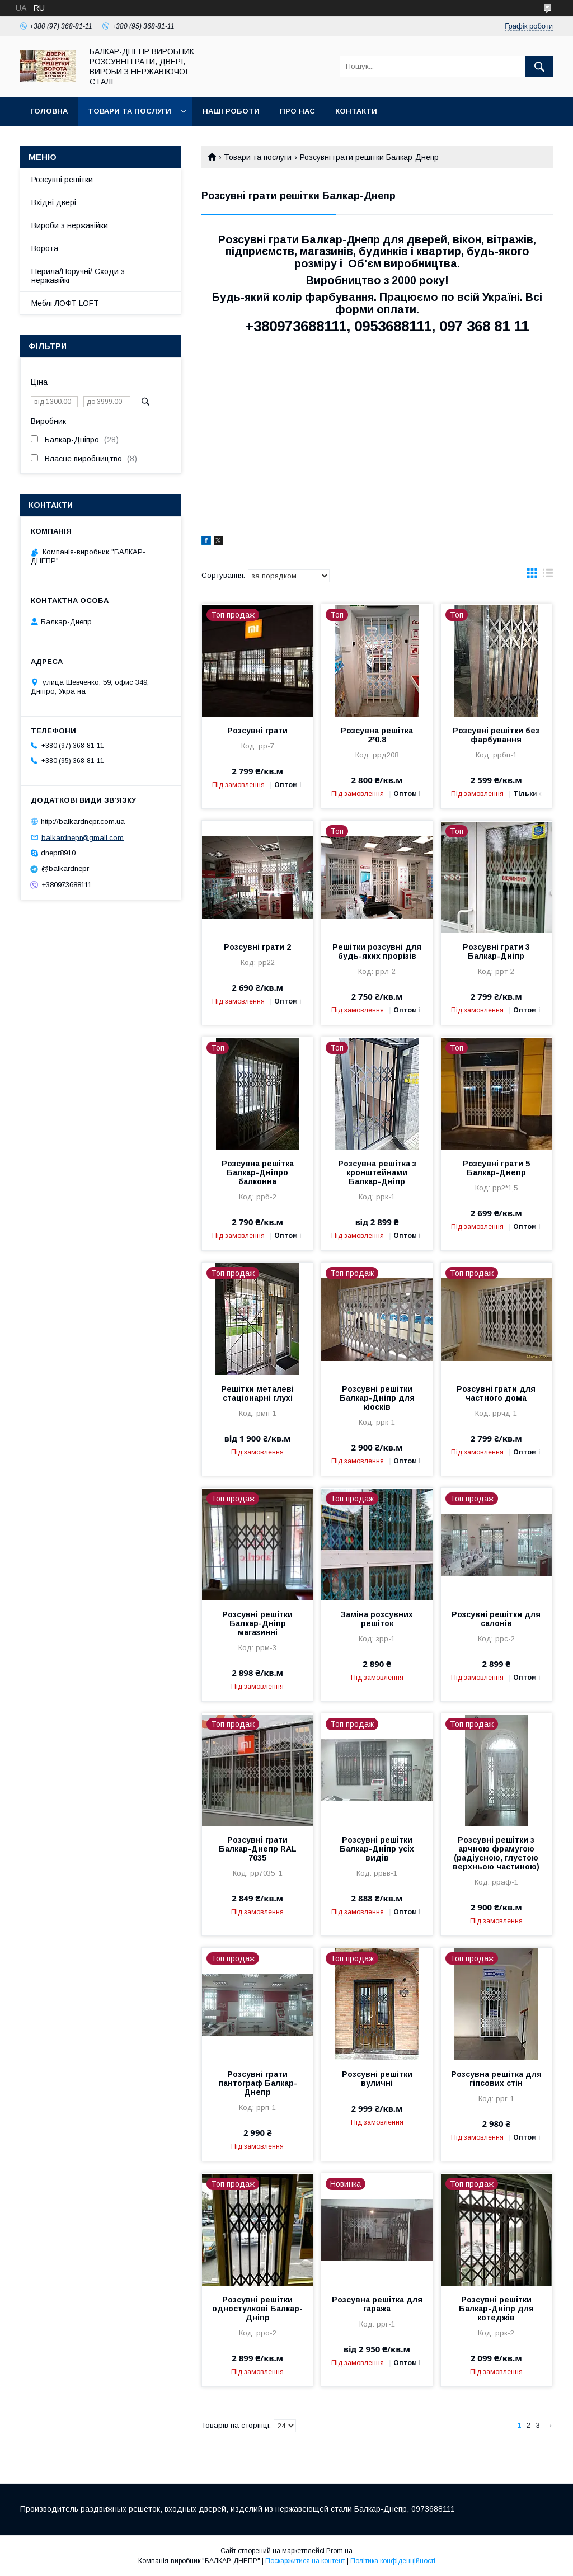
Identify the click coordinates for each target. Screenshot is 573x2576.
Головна (49, 111)
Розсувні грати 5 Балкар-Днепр (496, 1168)
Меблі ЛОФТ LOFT (65, 303)
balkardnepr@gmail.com (82, 837)
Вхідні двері (53, 202)
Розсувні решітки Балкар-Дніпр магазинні (257, 1623)
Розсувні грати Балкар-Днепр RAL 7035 (258, 1848)
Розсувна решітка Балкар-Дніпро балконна (258, 1172)
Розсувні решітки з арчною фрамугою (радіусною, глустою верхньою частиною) (496, 1853)
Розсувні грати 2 (257, 947)
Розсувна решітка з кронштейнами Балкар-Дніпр (377, 1172)
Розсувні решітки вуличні (377, 2079)
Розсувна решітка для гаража (377, 2304)
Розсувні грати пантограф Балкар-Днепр (257, 2083)
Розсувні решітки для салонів (496, 1619)
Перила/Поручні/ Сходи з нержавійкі (78, 276)
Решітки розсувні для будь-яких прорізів (376, 951)
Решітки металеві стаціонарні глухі (257, 1393)
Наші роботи (231, 111)
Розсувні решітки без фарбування (496, 735)
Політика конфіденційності (392, 2561)
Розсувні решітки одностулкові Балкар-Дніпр (257, 2308)
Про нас (297, 111)
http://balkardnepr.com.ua (83, 821)
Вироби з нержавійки (69, 225)
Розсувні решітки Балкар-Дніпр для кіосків (377, 1397)
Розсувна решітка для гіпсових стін (496, 2079)
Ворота (44, 248)
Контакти (356, 111)
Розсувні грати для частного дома (496, 1393)
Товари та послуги (129, 111)
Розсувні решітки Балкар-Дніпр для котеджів (496, 2308)
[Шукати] (539, 66)
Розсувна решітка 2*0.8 (377, 735)
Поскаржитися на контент (305, 2561)
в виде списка (548, 575)
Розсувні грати (257, 730)
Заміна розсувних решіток (377, 1619)
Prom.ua (339, 2551)
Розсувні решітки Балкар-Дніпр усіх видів (377, 1848)
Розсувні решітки (62, 179)
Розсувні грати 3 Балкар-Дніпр (496, 951)
